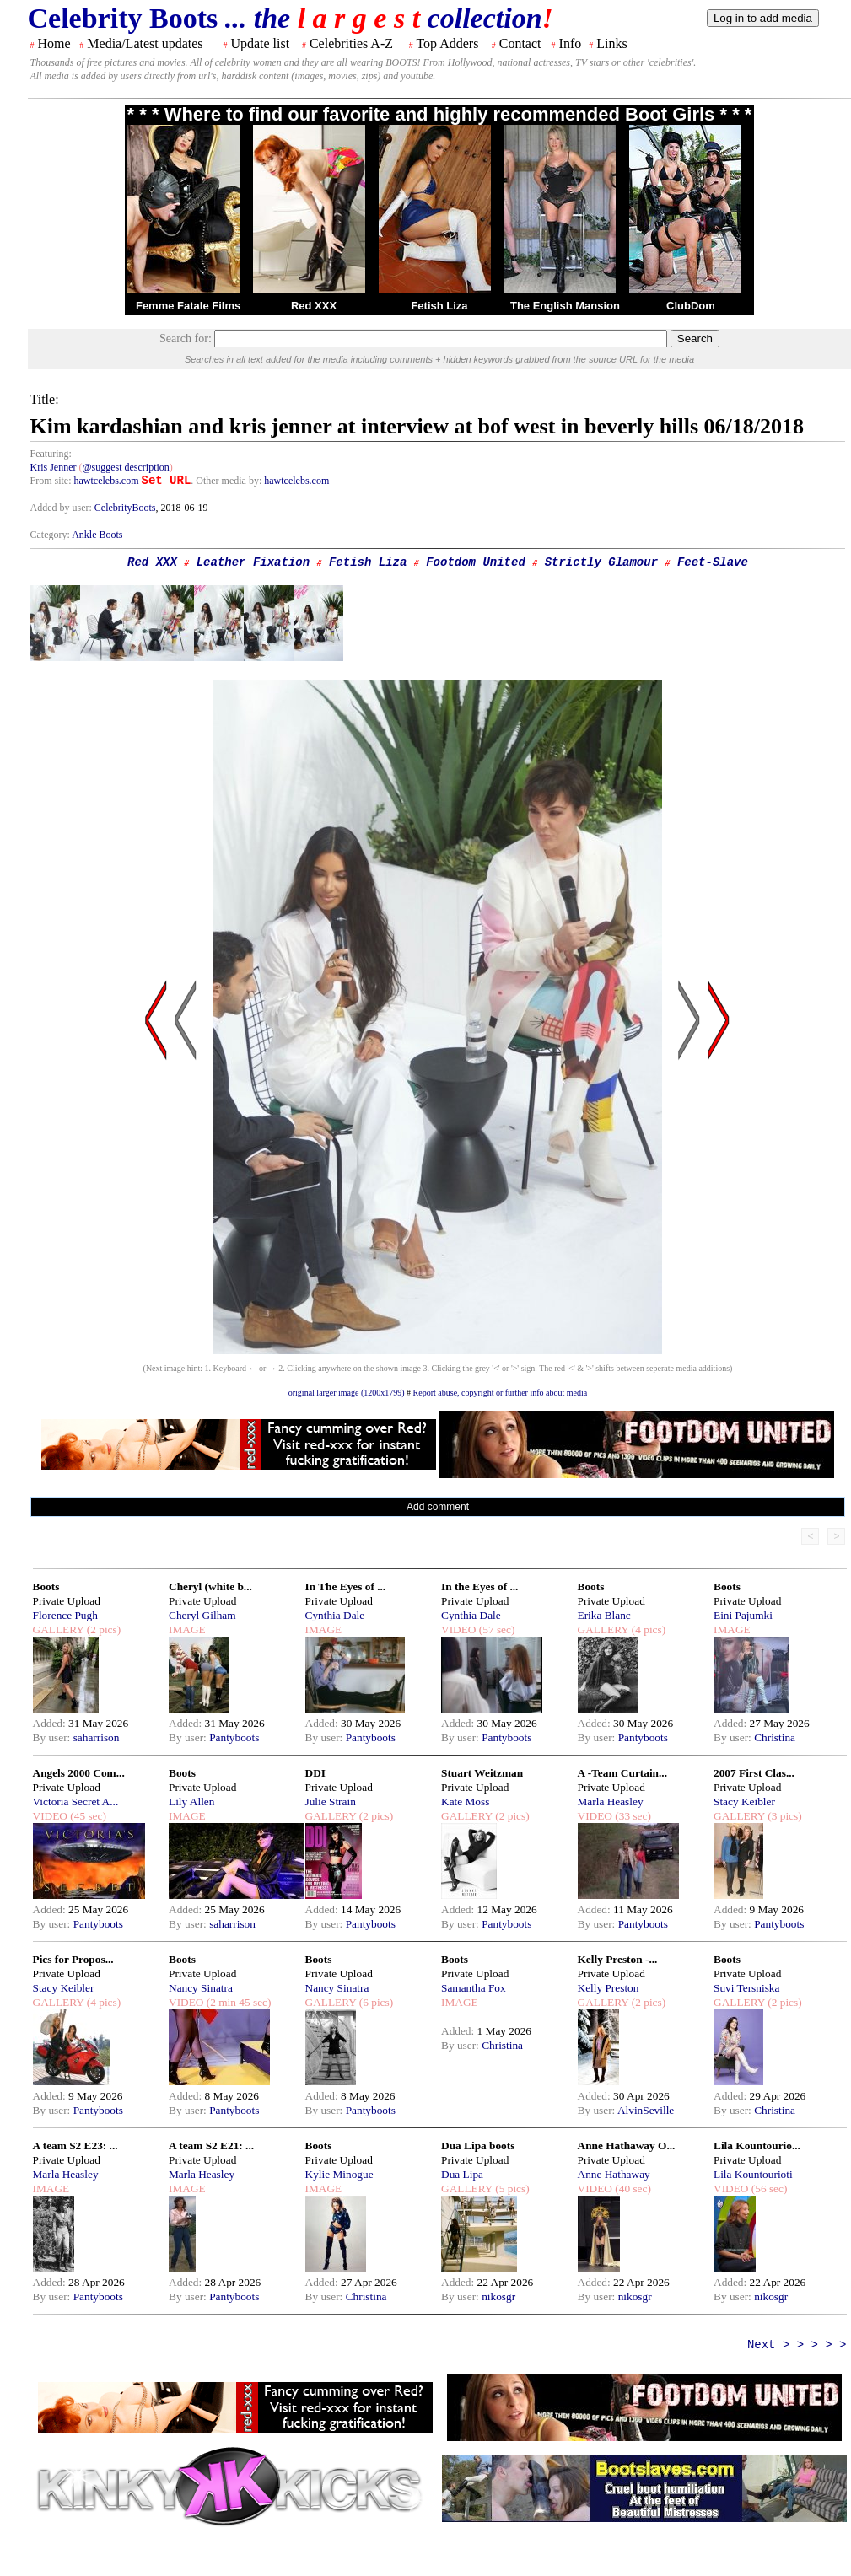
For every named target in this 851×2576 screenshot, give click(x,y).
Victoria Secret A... (76, 1801)
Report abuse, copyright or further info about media (500, 1392)
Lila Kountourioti (753, 2174)
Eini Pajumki (743, 1615)
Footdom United (475, 562)
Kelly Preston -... (618, 1959)
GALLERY (58, 1629)
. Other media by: (227, 481)
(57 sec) (495, 1629)
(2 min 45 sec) (237, 2002)
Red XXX (314, 305)
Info (570, 43)
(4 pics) (646, 1629)
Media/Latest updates (144, 43)
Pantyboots (234, 1737)
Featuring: (51, 454)
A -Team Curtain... (623, 1773)
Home (54, 43)
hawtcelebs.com (106, 481)
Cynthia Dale (335, 1615)
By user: (53, 1737)
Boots (46, 1586)
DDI (315, 1773)
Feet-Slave (712, 562)
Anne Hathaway (614, 2174)
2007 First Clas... (754, 1773)
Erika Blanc (604, 1615)
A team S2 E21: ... (211, 2145)
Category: (51, 534)
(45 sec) (86, 1816)
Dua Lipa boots (477, 2145)
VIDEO (458, 1629)
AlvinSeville (645, 2110)
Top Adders (447, 43)
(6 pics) (374, 2002)
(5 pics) (511, 2188)
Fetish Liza (439, 305)
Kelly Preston (608, 1988)
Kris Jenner (53, 467)
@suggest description (125, 467)
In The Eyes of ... (345, 1586)
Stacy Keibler (744, 1801)
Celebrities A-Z (351, 43)
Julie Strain (330, 1801)
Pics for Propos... (73, 1959)
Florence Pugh (65, 1615)
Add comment (438, 1507)
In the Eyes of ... (479, 1586)
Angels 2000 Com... (79, 1773)
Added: (51, 1723)
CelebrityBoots (125, 508)
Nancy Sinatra (201, 1988)
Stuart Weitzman (482, 1773)
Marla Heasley (611, 1801)
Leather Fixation (253, 562)
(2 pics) (102, 1629)
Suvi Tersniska (746, 1988)
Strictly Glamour (601, 562)
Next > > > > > (797, 2345)
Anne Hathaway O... (627, 2145)
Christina (774, 1737)
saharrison (96, 1737)
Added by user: (62, 508)
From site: (51, 481)
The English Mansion (565, 305)
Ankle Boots (97, 534)
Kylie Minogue (339, 2174)
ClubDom (690, 305)
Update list (259, 43)
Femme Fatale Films (188, 305)
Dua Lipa (462, 2174)
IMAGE (187, 1629)
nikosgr (498, 2296)
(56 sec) (767, 2188)
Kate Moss (465, 1801)
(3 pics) (783, 1816)
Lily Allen (191, 1801)
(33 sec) (631, 1816)
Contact (520, 43)
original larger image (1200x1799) (346, 1392)
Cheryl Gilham (202, 1615)
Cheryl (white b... (210, 1586)
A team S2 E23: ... (75, 2145)
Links (611, 43)
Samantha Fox (473, 1988)
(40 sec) (631, 2188)
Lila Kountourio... (757, 2145)
